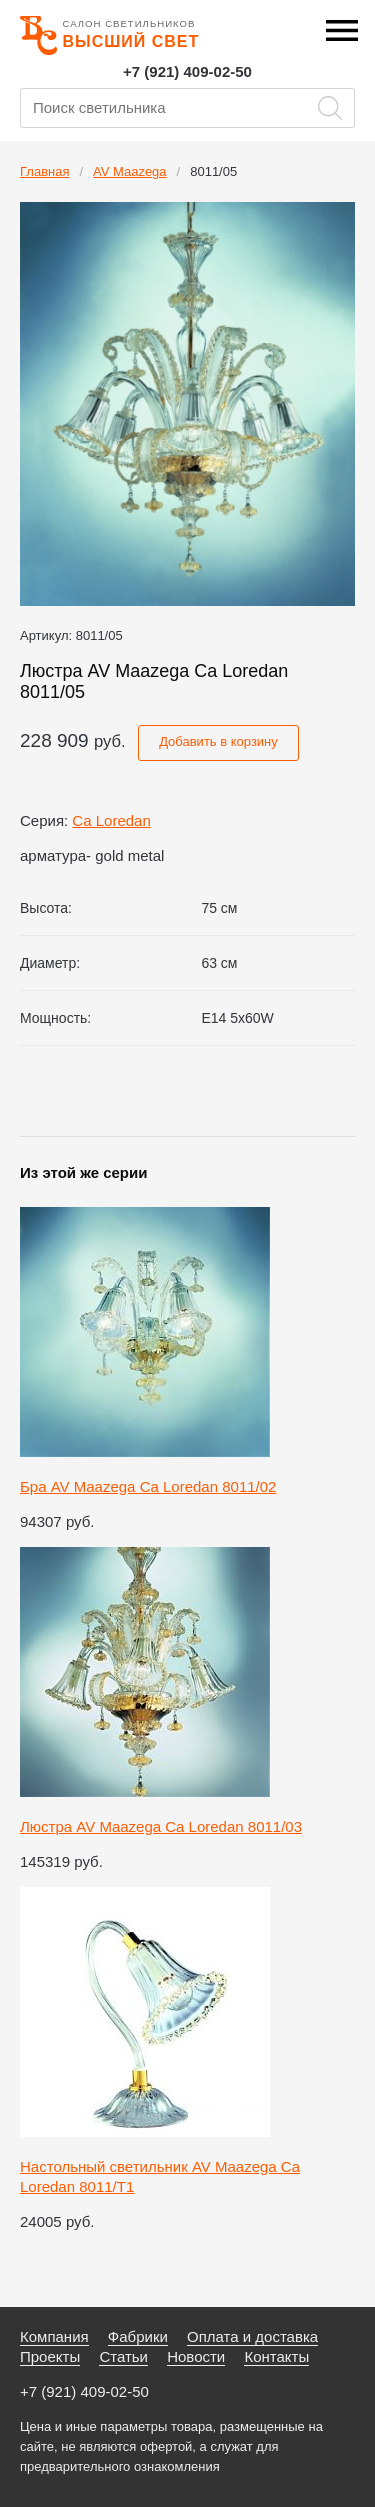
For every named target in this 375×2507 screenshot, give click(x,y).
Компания (54, 2336)
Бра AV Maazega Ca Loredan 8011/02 (148, 1486)
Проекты (50, 2356)
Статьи (123, 2356)
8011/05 (213, 171)
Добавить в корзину (218, 741)
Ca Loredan (111, 820)
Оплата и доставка (252, 2336)
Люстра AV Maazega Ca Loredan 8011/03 (161, 1826)
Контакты (276, 2356)
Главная (44, 171)
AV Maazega (129, 171)
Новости (196, 2356)
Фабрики (138, 2336)
